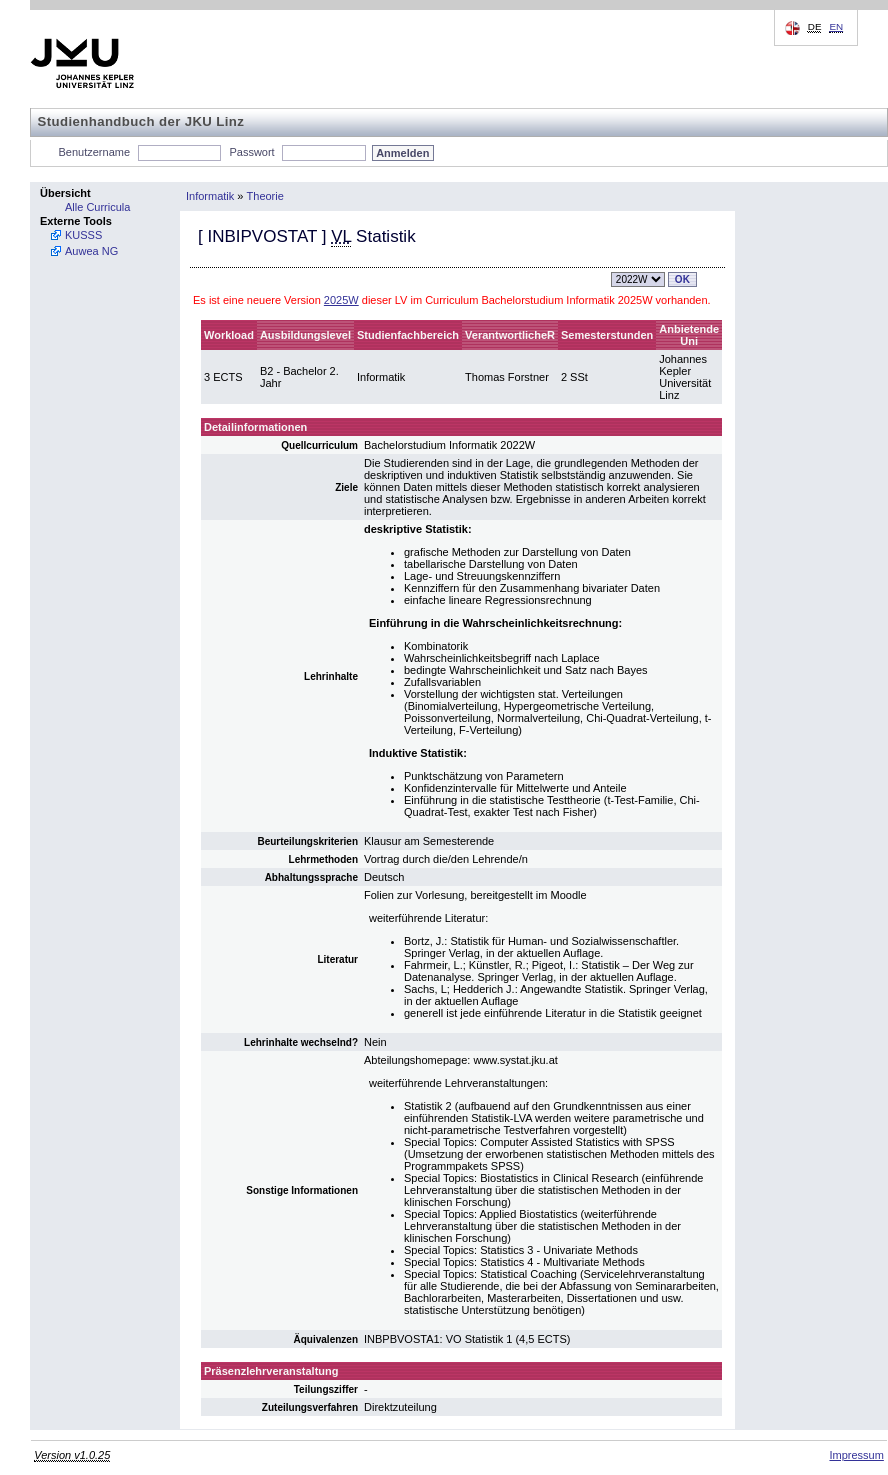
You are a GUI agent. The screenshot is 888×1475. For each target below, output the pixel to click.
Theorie (265, 196)
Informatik (210, 196)
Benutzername (95, 152)
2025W (341, 300)
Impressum (856, 1455)
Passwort (251, 152)
